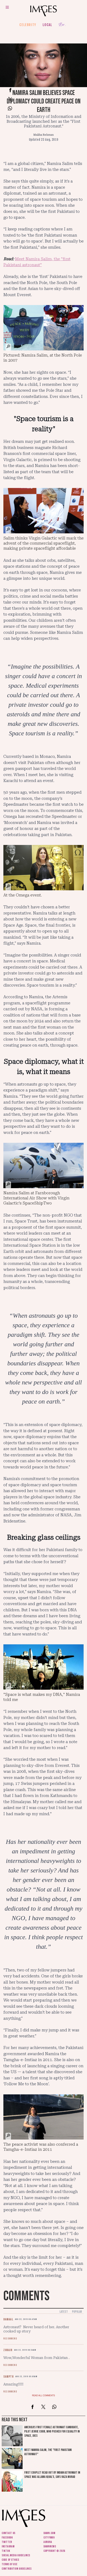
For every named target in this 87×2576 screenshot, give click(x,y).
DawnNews (50, 2546)
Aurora (48, 2542)
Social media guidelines (16, 2555)
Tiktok (6, 2551)
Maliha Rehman (43, 134)
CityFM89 (49, 2537)
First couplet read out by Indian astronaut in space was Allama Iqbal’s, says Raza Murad (52, 2475)
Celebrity (27, 25)
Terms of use (9, 2564)
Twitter (7, 2542)
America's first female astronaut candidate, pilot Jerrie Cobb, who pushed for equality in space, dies (52, 2431)
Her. (62, 24)
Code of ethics (10, 2560)
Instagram (8, 2546)
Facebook (7, 2537)
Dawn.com (49, 2533)
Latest (64, 2312)
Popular (77, 2312)
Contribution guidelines (17, 2568)
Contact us (8, 2533)
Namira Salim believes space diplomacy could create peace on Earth (43, 101)
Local (47, 25)
